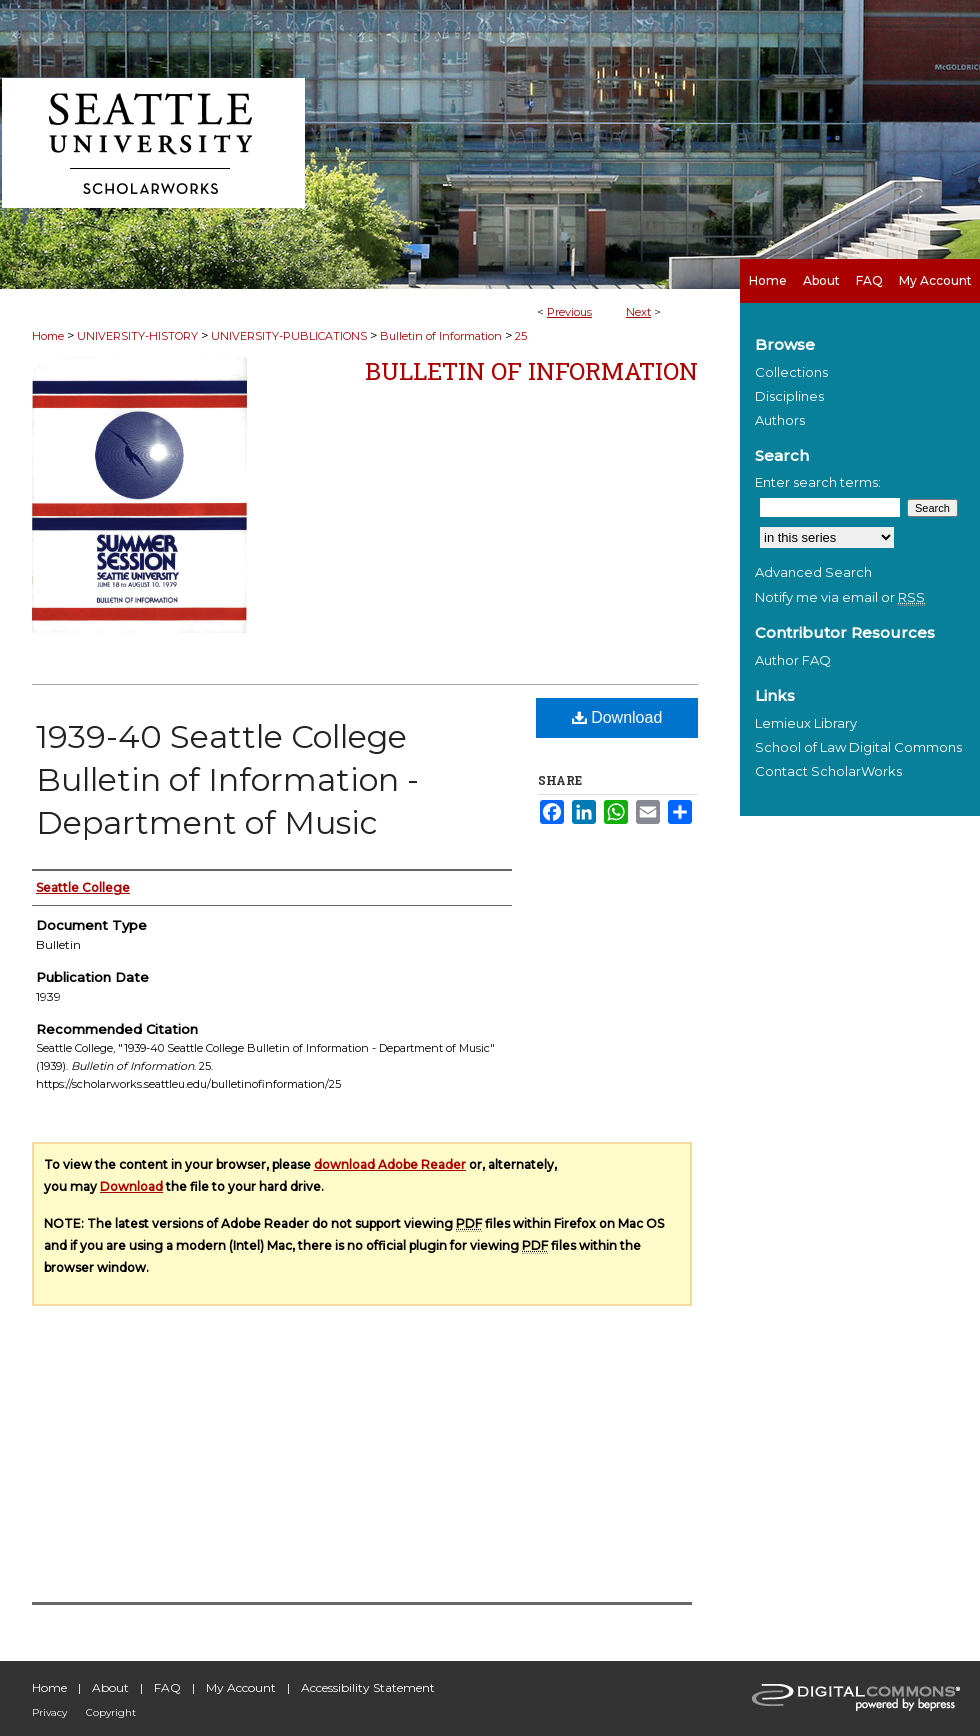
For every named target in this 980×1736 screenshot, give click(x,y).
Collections (791, 372)
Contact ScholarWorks (828, 771)
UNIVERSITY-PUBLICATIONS (289, 336)
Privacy (49, 1712)
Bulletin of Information (441, 336)
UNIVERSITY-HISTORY (137, 336)
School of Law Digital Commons (858, 747)
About (110, 1687)
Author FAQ (793, 660)
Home (48, 336)
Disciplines (789, 396)
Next (638, 312)
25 (521, 336)
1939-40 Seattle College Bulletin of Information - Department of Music (227, 779)
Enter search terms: (818, 482)
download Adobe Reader (390, 1164)
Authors (780, 420)
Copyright (111, 1712)
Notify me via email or (840, 597)
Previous (569, 312)
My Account (241, 1687)
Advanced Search (813, 572)
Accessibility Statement (368, 1687)
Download (617, 717)
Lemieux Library (806, 723)
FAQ (167, 1687)
